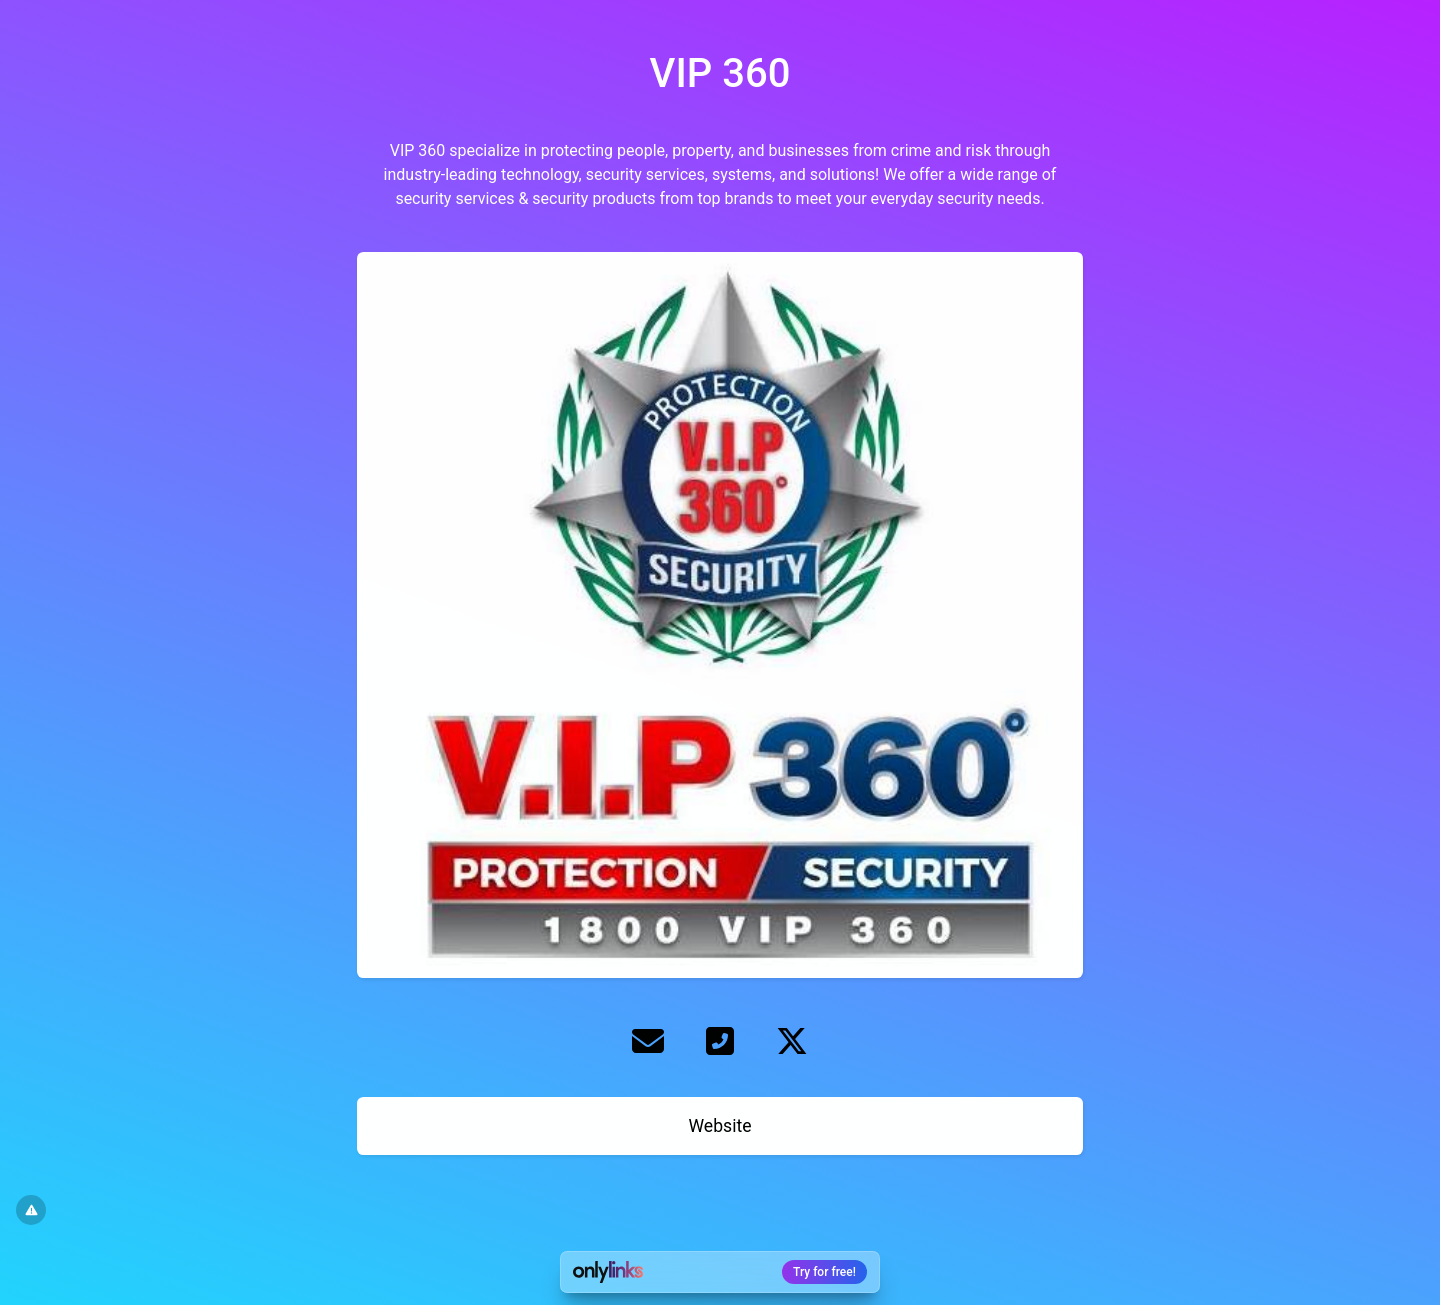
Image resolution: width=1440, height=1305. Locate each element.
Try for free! (824, 1272)
